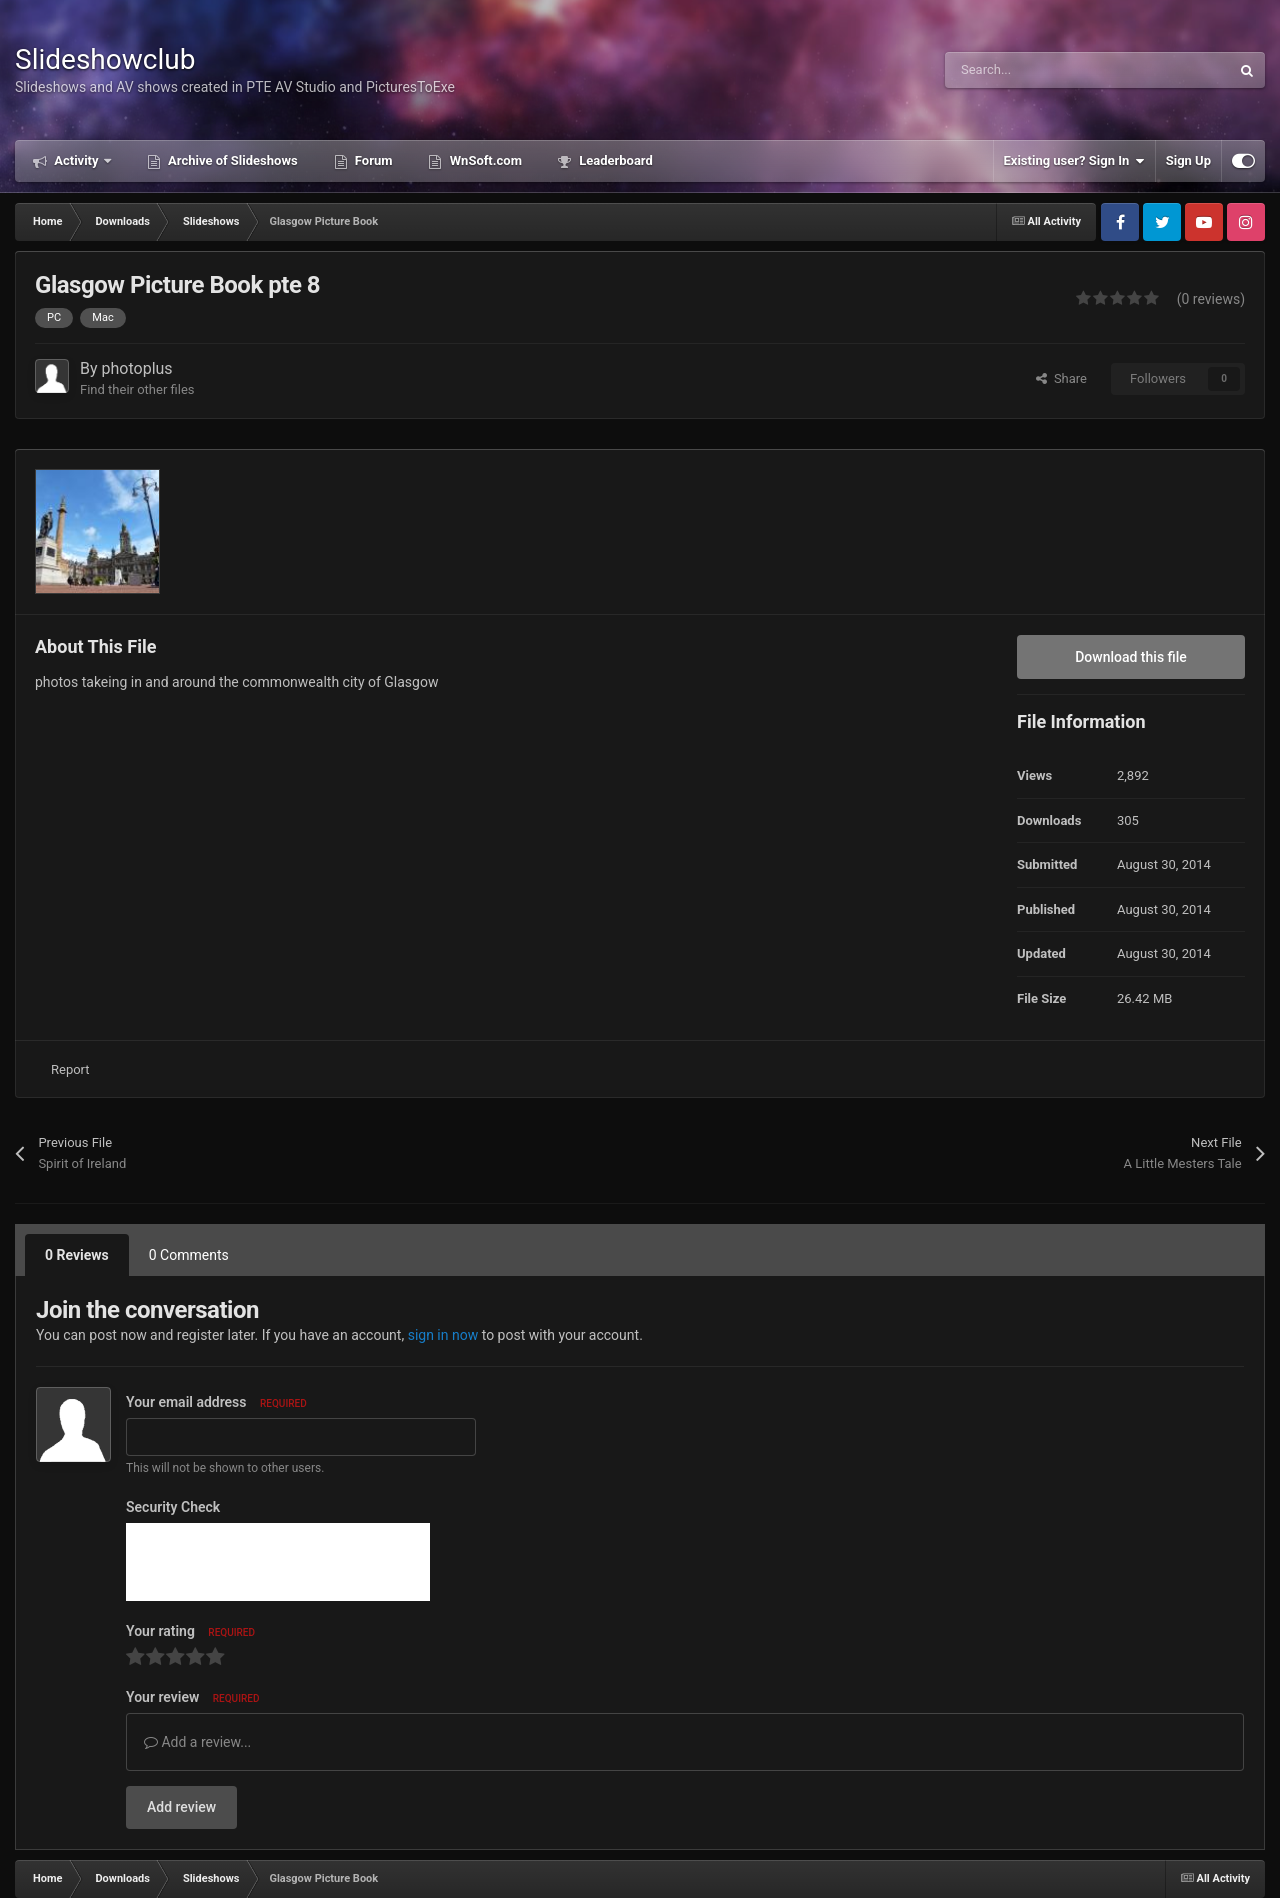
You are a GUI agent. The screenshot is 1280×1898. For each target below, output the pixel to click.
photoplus (137, 368)
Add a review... (197, 1742)
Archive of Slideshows (231, 160)
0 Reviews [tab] (77, 1255)
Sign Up (1188, 160)
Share (1061, 378)
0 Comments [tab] (189, 1255)
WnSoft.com (483, 160)
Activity (76, 160)
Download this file (1131, 657)
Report (70, 1069)
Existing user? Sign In (1074, 161)
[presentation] (278, 1562)
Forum (372, 160)
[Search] (1045, 70)
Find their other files (137, 389)
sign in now (443, 1335)
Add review (181, 1807)
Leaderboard (614, 160)
